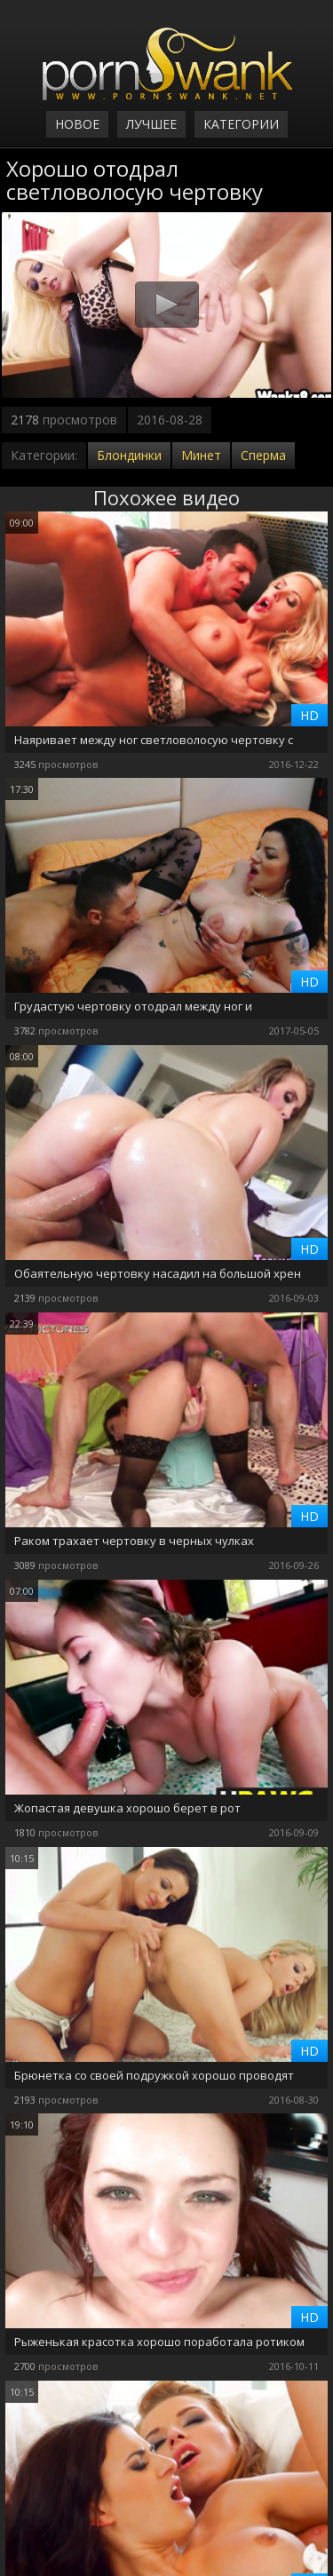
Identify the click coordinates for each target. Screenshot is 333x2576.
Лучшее (151, 123)
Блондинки (129, 455)
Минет (201, 455)
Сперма (263, 455)
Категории (241, 123)
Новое (77, 123)
